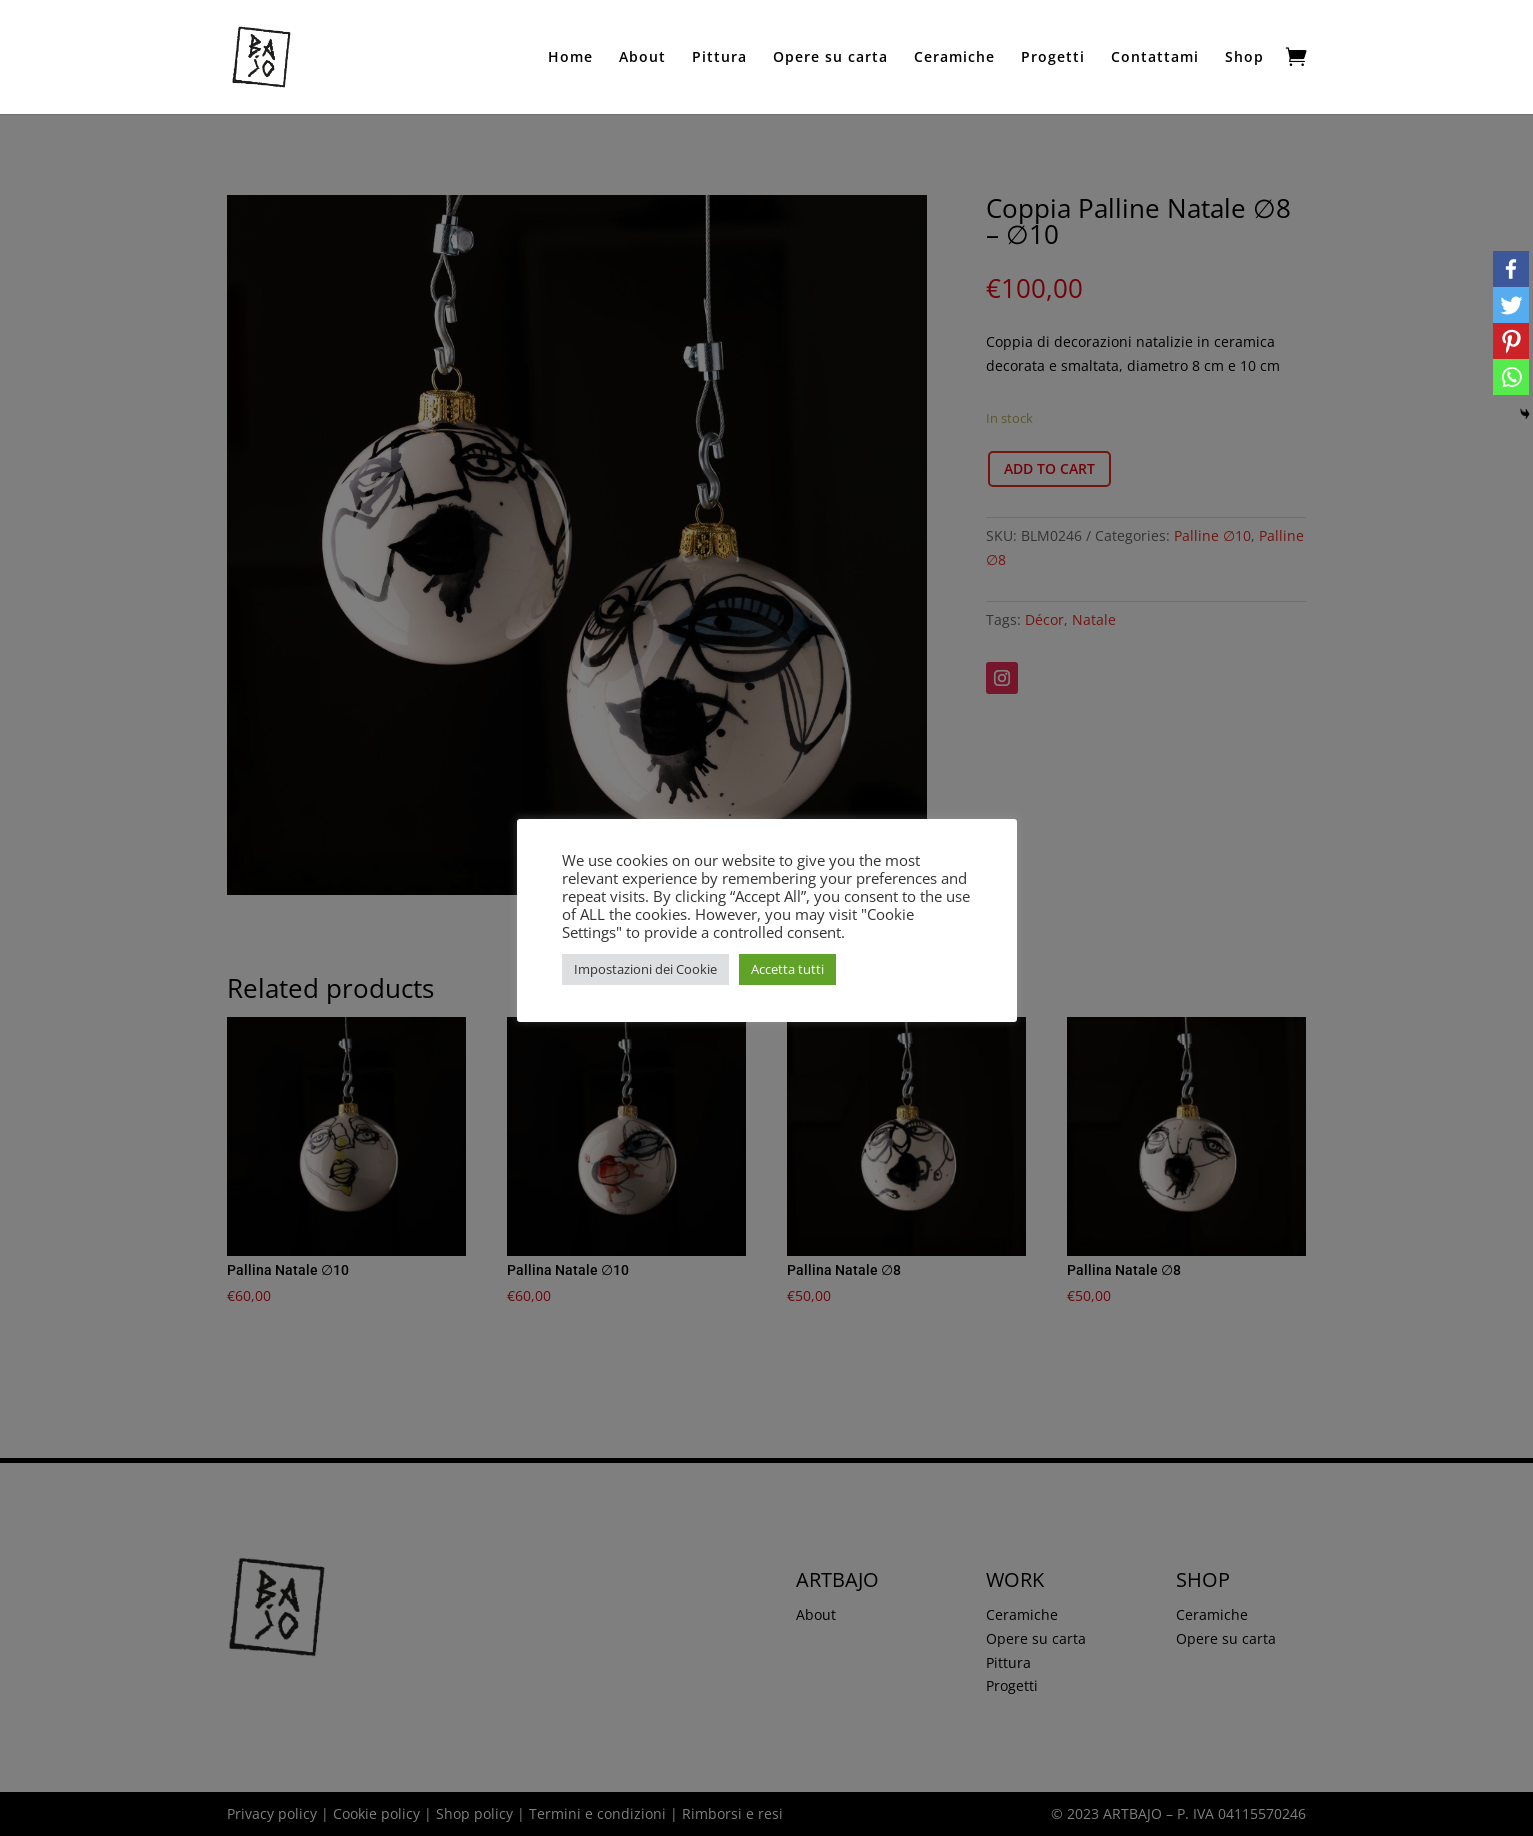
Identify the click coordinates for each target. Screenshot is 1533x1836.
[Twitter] (1511, 305)
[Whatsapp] (1511, 377)
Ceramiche (954, 58)
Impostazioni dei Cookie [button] (645, 969)
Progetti (1053, 58)
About (642, 58)
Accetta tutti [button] (787, 969)
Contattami (1155, 58)
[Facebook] (1511, 269)
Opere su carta (830, 58)
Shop (1244, 58)
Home (570, 58)
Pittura (719, 58)
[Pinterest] (1511, 341)
